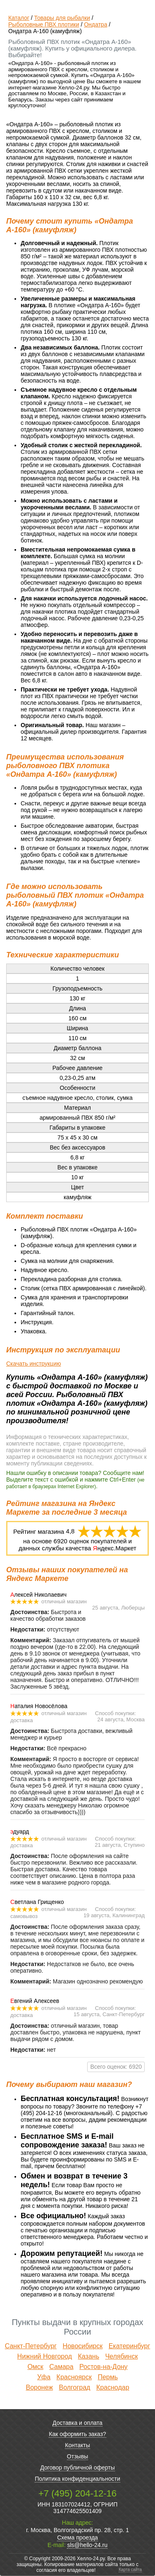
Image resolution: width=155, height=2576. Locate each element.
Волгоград (75, 2387)
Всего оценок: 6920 (116, 2066)
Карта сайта (130, 2569)
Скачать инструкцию (33, 1363)
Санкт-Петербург (31, 2345)
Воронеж (39, 2387)
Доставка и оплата (77, 2422)
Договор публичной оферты (77, 2467)
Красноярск (74, 2377)
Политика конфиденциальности (77, 2478)
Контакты (77, 2445)
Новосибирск (83, 2345)
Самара (61, 2366)
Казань (88, 2356)
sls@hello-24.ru (87, 2545)
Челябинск (121, 2356)
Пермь (108, 2377)
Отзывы (77, 2456)
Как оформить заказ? (77, 2434)
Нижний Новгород (44, 2356)
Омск (35, 2366)
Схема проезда (77, 2537)
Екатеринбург (129, 2345)
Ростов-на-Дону (103, 2366)
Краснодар (112, 2387)
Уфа (43, 2377)
